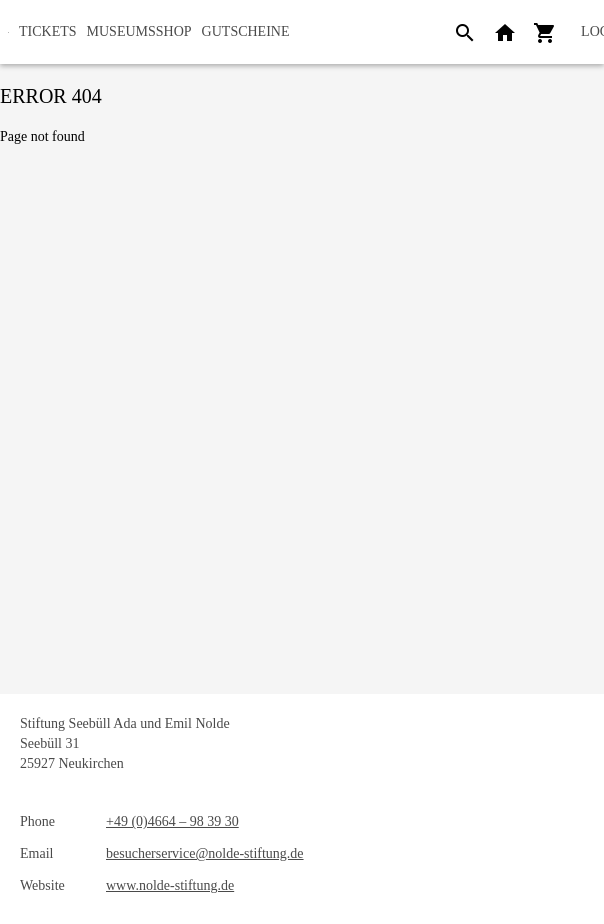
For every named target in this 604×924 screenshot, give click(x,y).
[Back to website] (505, 32)
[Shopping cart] (545, 32)
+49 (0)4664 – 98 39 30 (172, 821)
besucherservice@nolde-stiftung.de (205, 853)
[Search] (465, 32)
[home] (8, 32)
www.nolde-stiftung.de (170, 885)
